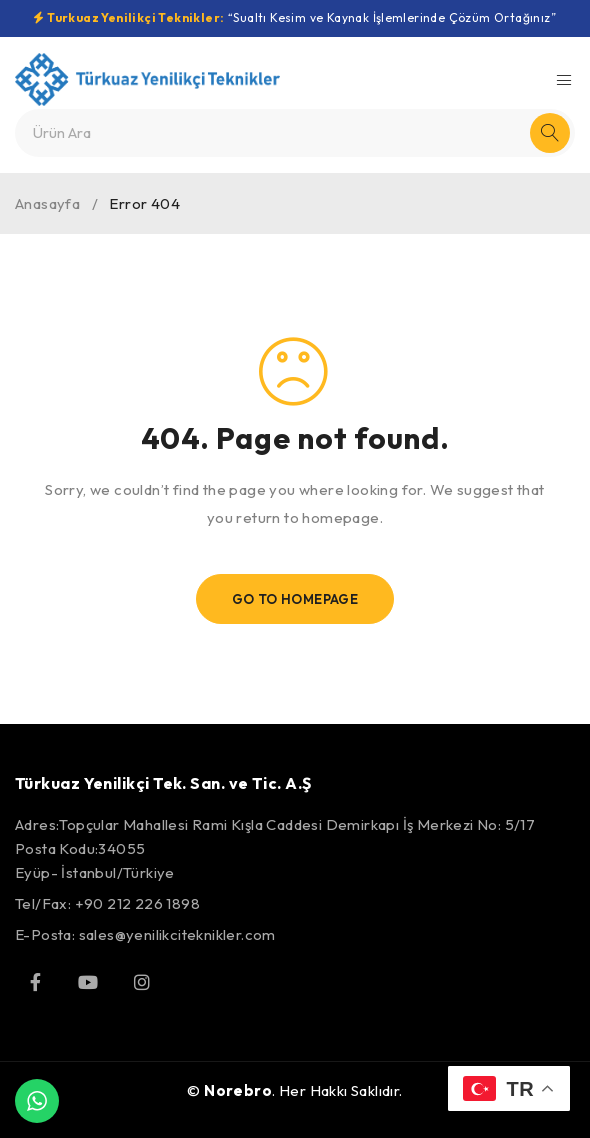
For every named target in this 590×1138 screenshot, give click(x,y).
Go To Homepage (295, 599)
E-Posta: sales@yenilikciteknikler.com (145, 934)
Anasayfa (47, 203)
